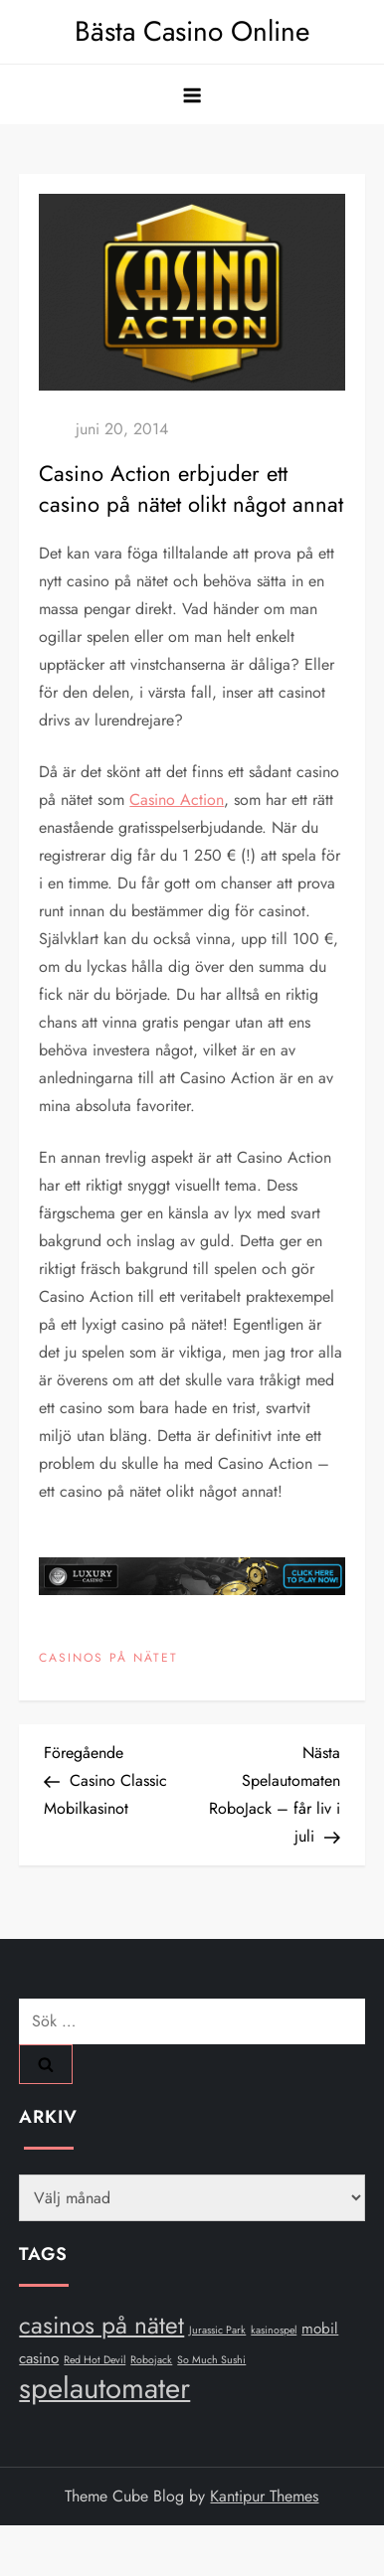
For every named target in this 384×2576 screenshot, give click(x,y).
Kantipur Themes (264, 2496)
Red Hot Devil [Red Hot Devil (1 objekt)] (94, 2359)
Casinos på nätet (108, 1659)
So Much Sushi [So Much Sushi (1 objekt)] (211, 2359)
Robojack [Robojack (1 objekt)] (151, 2359)
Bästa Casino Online (192, 31)
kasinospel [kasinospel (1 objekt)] (273, 2330)
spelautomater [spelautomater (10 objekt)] (104, 2388)
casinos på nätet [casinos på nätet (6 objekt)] (101, 2325)
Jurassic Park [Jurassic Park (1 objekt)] (217, 2330)
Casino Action (176, 799)
